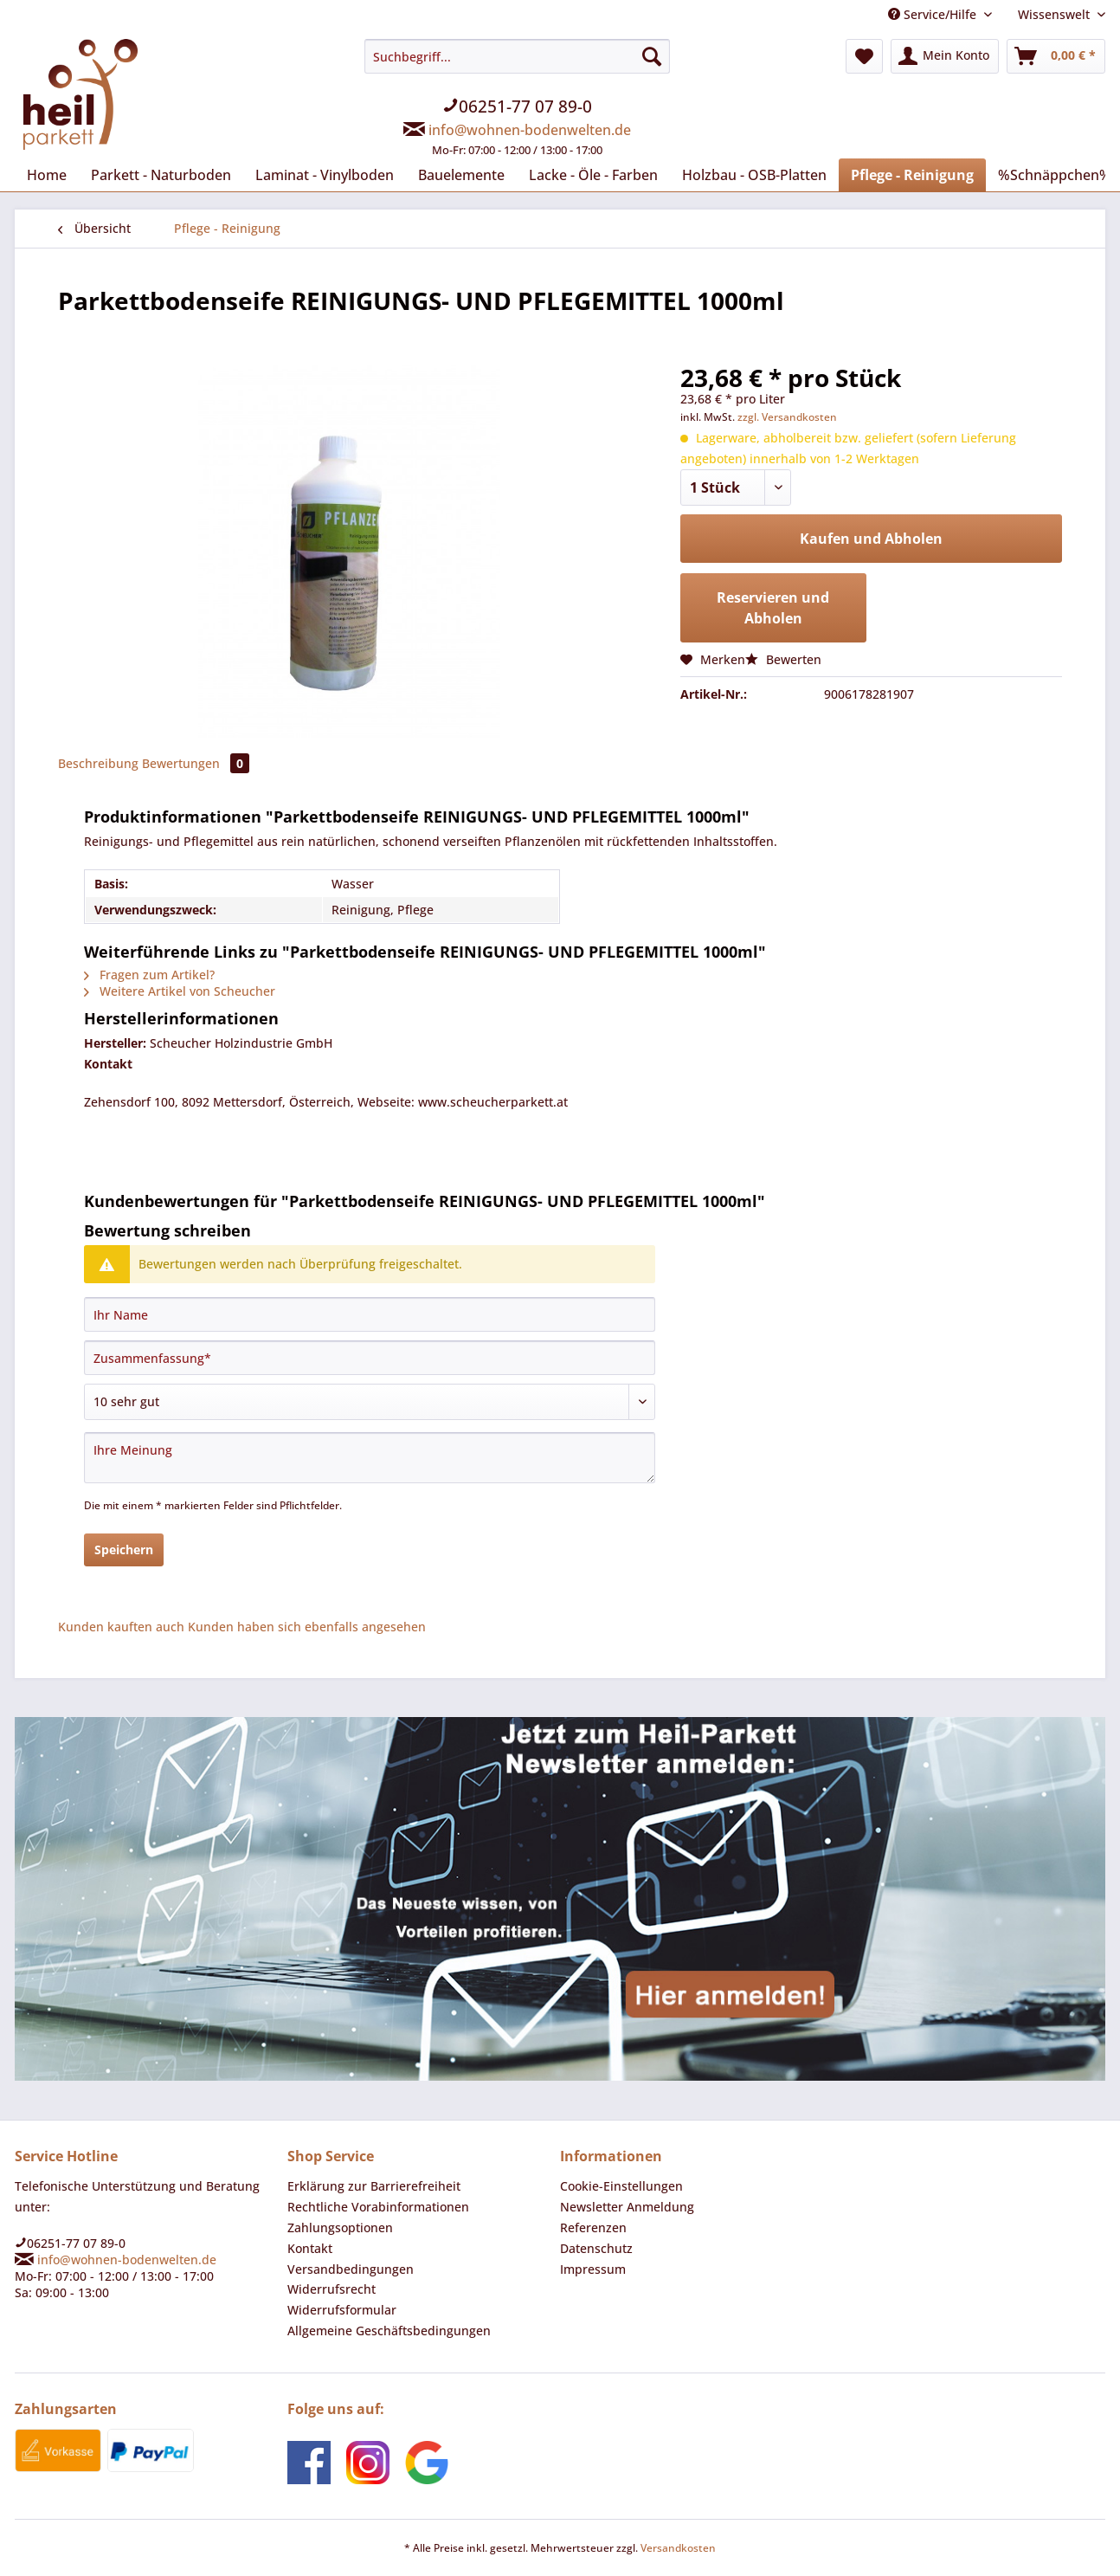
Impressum (593, 2269)
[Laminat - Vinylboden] (324, 174)
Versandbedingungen (350, 2269)
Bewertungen (195, 763)
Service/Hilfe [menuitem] (934, 14)
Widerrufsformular (341, 2310)
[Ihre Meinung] (369, 1457)
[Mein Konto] (945, 56)
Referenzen (593, 2227)
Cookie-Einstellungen (621, 2186)
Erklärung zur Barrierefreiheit (373, 2186)
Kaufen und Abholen (871, 538)
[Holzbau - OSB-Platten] (754, 174)
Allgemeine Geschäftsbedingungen (389, 2330)
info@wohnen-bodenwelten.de (529, 129)
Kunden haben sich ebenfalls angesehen (307, 1626)
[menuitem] (517, 108)
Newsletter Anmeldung (627, 2206)
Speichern (123, 1549)
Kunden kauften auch (121, 1626)
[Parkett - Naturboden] (161, 174)
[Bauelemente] (461, 174)
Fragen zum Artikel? (149, 974)
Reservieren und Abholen (773, 608)
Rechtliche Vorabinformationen (378, 2206)
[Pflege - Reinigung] (912, 174)
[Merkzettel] (864, 56)
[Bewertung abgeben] (369, 1402)
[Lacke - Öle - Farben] (593, 174)
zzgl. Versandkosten (787, 417)
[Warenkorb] (1056, 56)
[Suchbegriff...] (517, 56)
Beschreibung (98, 763)
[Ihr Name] (369, 1314)
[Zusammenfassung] (369, 1357)
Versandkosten (678, 2547)
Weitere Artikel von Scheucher (179, 991)
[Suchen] (652, 56)
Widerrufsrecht (331, 2289)
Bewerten (783, 659)
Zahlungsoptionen (340, 2227)
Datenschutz (596, 2248)
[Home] (47, 174)
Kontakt (309, 2248)
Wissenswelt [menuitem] (1055, 14)
